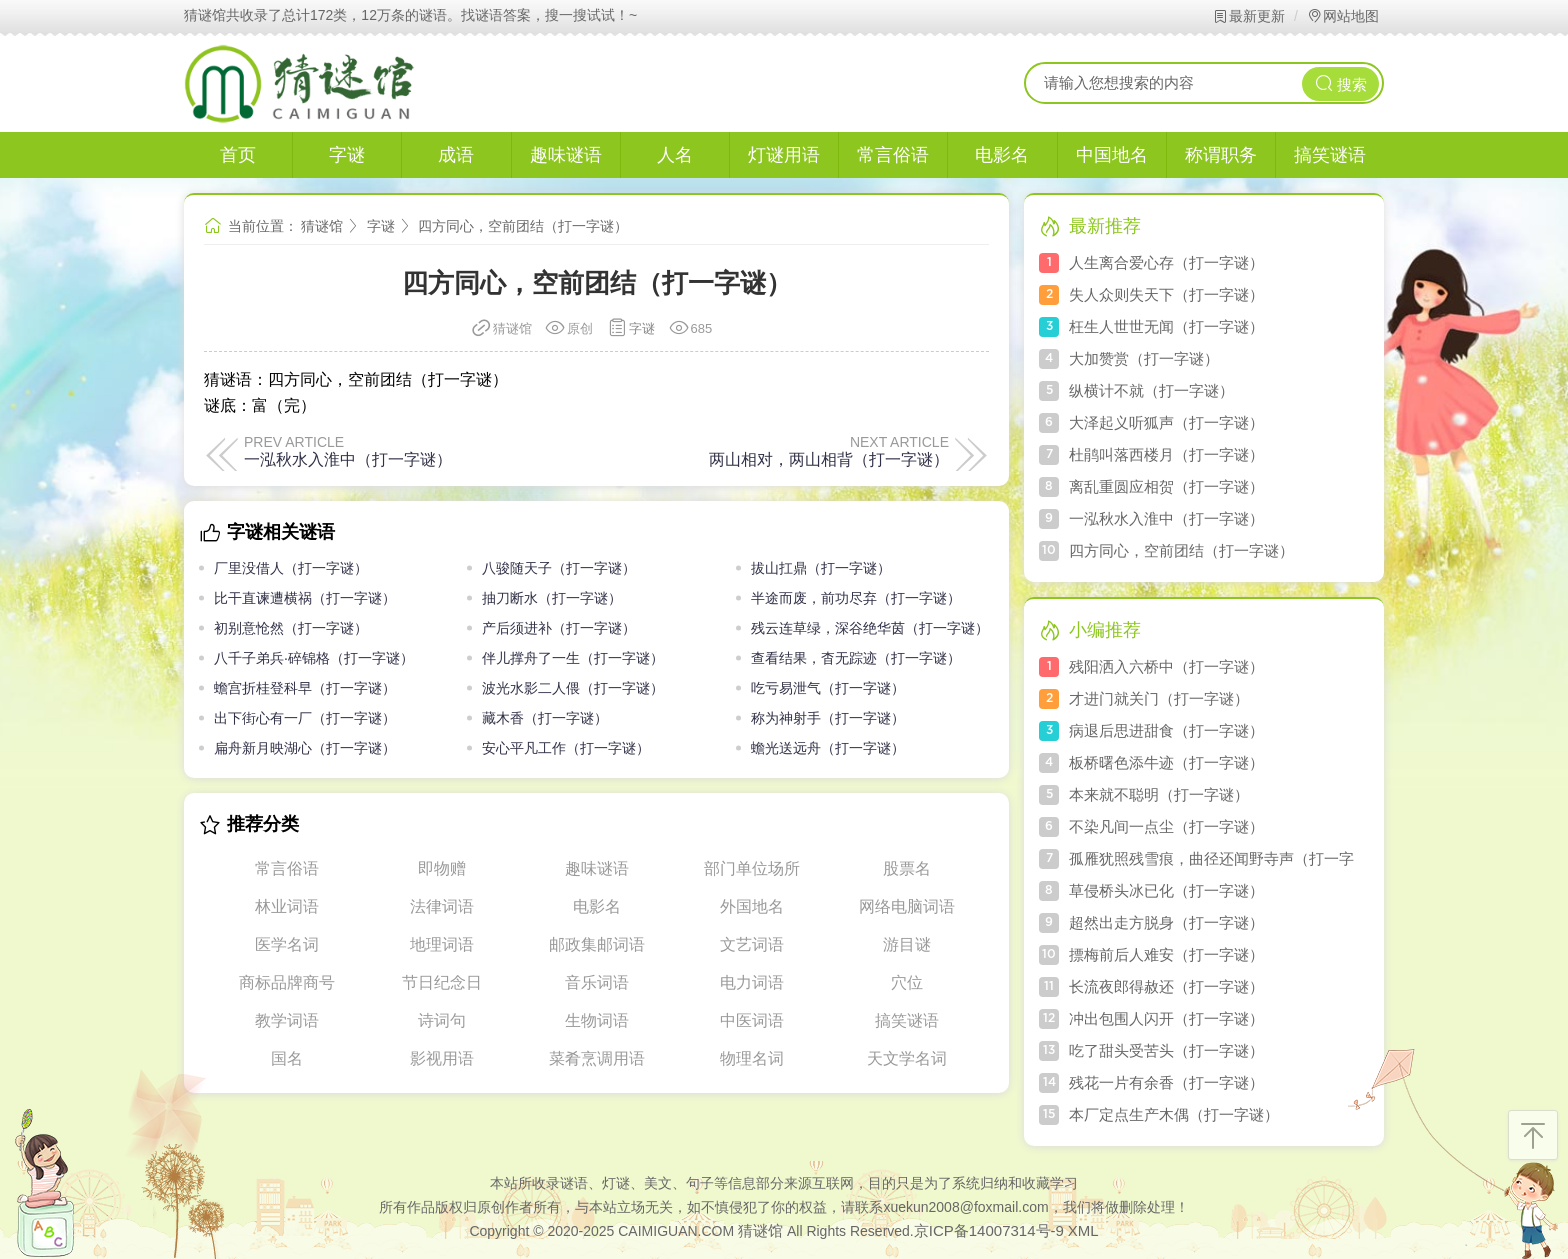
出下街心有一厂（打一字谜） (305, 718)
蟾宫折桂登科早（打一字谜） (305, 688)
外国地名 (752, 906)
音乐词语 (597, 982)
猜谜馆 (322, 226)
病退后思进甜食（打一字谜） (1166, 730)
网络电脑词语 (907, 906)
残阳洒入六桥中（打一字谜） (1166, 666)
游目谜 (907, 944)
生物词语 (597, 1020)
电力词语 (752, 982)
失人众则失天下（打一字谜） (1166, 294)
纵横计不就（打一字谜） (1151, 390)
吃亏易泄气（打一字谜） (828, 688)
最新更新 (1248, 16)
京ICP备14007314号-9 (989, 1230)
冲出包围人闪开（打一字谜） (1166, 1018)
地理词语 (442, 944)
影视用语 (442, 1058)
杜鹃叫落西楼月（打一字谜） (1166, 454)
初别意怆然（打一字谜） (291, 628)
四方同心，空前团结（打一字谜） (1181, 550)
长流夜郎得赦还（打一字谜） (1166, 986)
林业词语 (287, 906)
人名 (675, 155)
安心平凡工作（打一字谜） (566, 748)
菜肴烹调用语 (597, 1058)
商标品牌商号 (287, 982)
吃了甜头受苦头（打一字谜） (1166, 1050)
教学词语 (287, 1020)
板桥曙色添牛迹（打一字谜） (1166, 762)
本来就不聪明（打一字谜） (1159, 794)
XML (1083, 1230)
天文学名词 (907, 1058)
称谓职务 (1221, 155)
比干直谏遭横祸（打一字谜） (305, 598)
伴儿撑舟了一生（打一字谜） (573, 658)
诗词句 (442, 1020)
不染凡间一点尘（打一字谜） (1166, 826)
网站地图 (1342, 16)
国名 (287, 1058)
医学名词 (287, 944)
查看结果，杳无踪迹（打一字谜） (856, 658)
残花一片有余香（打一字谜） (1166, 1082)
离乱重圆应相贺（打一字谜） (1166, 486)
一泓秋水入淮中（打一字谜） (348, 459)
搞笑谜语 (1330, 155)
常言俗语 (893, 155)
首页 (238, 155)
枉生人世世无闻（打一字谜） (1166, 326)
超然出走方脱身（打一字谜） (1166, 922)
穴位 (907, 982)
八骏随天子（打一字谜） (559, 568)
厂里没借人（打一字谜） (291, 568)
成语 (456, 155)
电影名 (1002, 155)
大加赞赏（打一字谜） (1144, 358)
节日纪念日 (442, 982)
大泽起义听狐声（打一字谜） (1166, 422)
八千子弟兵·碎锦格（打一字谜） (314, 658)
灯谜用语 (784, 155)
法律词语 (442, 906)
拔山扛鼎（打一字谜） (821, 568)
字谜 (347, 155)
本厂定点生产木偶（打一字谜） (1174, 1114)
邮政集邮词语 (597, 944)
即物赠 (442, 868)
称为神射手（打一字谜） (828, 718)
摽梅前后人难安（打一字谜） (1166, 954)
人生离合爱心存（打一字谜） (1166, 262)
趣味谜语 (566, 155)
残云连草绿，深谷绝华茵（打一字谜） (870, 628)
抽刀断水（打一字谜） (552, 598)
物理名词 (752, 1058)
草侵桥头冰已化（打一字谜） (1166, 890)
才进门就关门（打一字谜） (1159, 698)
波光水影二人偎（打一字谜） (573, 688)
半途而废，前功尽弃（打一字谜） (856, 598)
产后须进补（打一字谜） (559, 628)
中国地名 (1112, 155)
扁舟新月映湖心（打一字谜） (305, 748)
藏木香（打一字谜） (545, 718)
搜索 (1341, 83)
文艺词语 (752, 944)
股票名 (907, 868)
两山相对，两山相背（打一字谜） (829, 459)
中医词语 (752, 1020)
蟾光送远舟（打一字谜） (828, 748)
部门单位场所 (752, 868)
